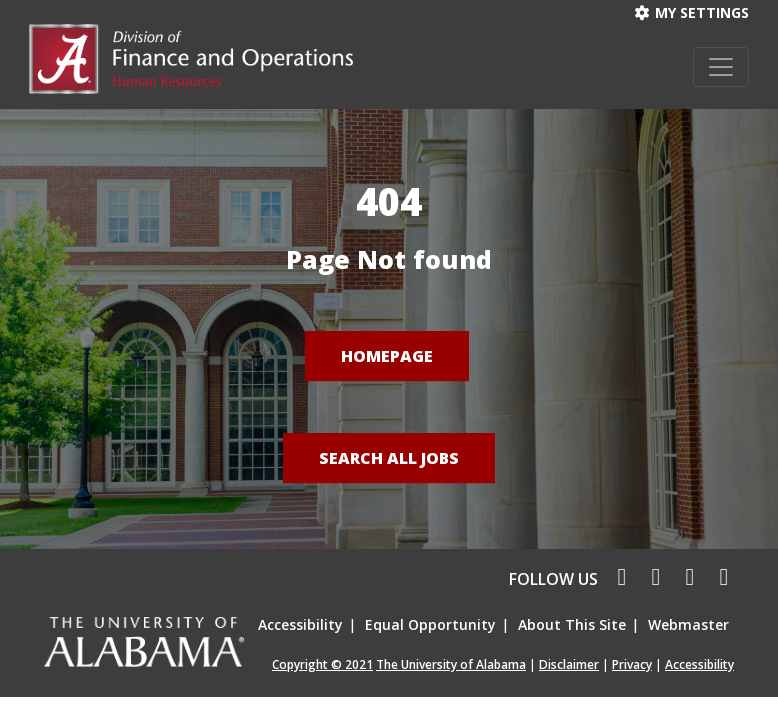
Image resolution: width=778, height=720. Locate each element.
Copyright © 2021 (322, 664)
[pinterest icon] (719, 579)
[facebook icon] (617, 579)
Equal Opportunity (430, 624)
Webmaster (688, 624)
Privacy (632, 664)
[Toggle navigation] (721, 67)
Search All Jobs (389, 458)
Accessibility (300, 624)
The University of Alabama (451, 664)
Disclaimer (569, 664)
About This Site (572, 624)
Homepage (387, 356)
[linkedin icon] (687, 579)
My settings (692, 12)
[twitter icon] (653, 579)
